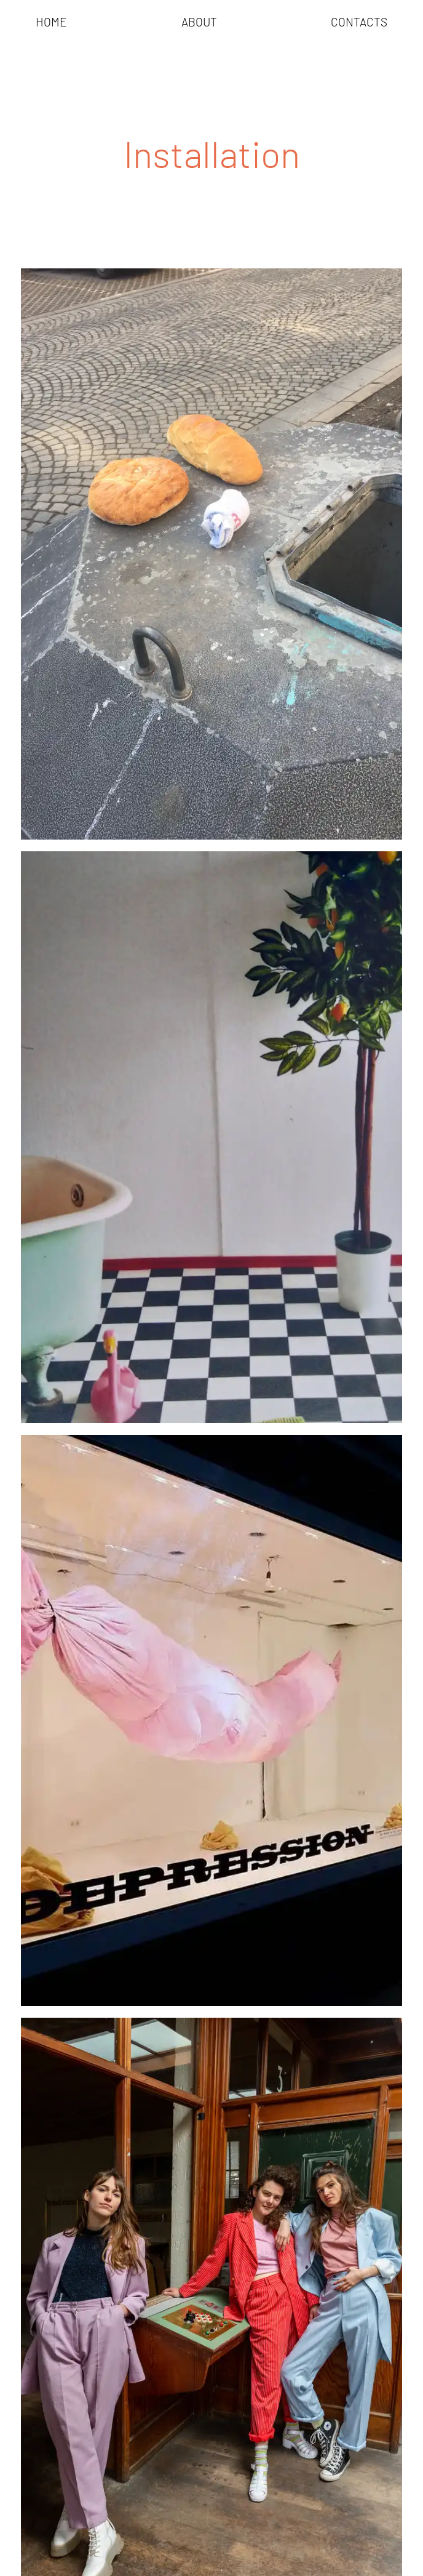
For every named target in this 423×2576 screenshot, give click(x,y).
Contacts (359, 23)
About (199, 23)
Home (51, 23)
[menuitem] (51, 23)
